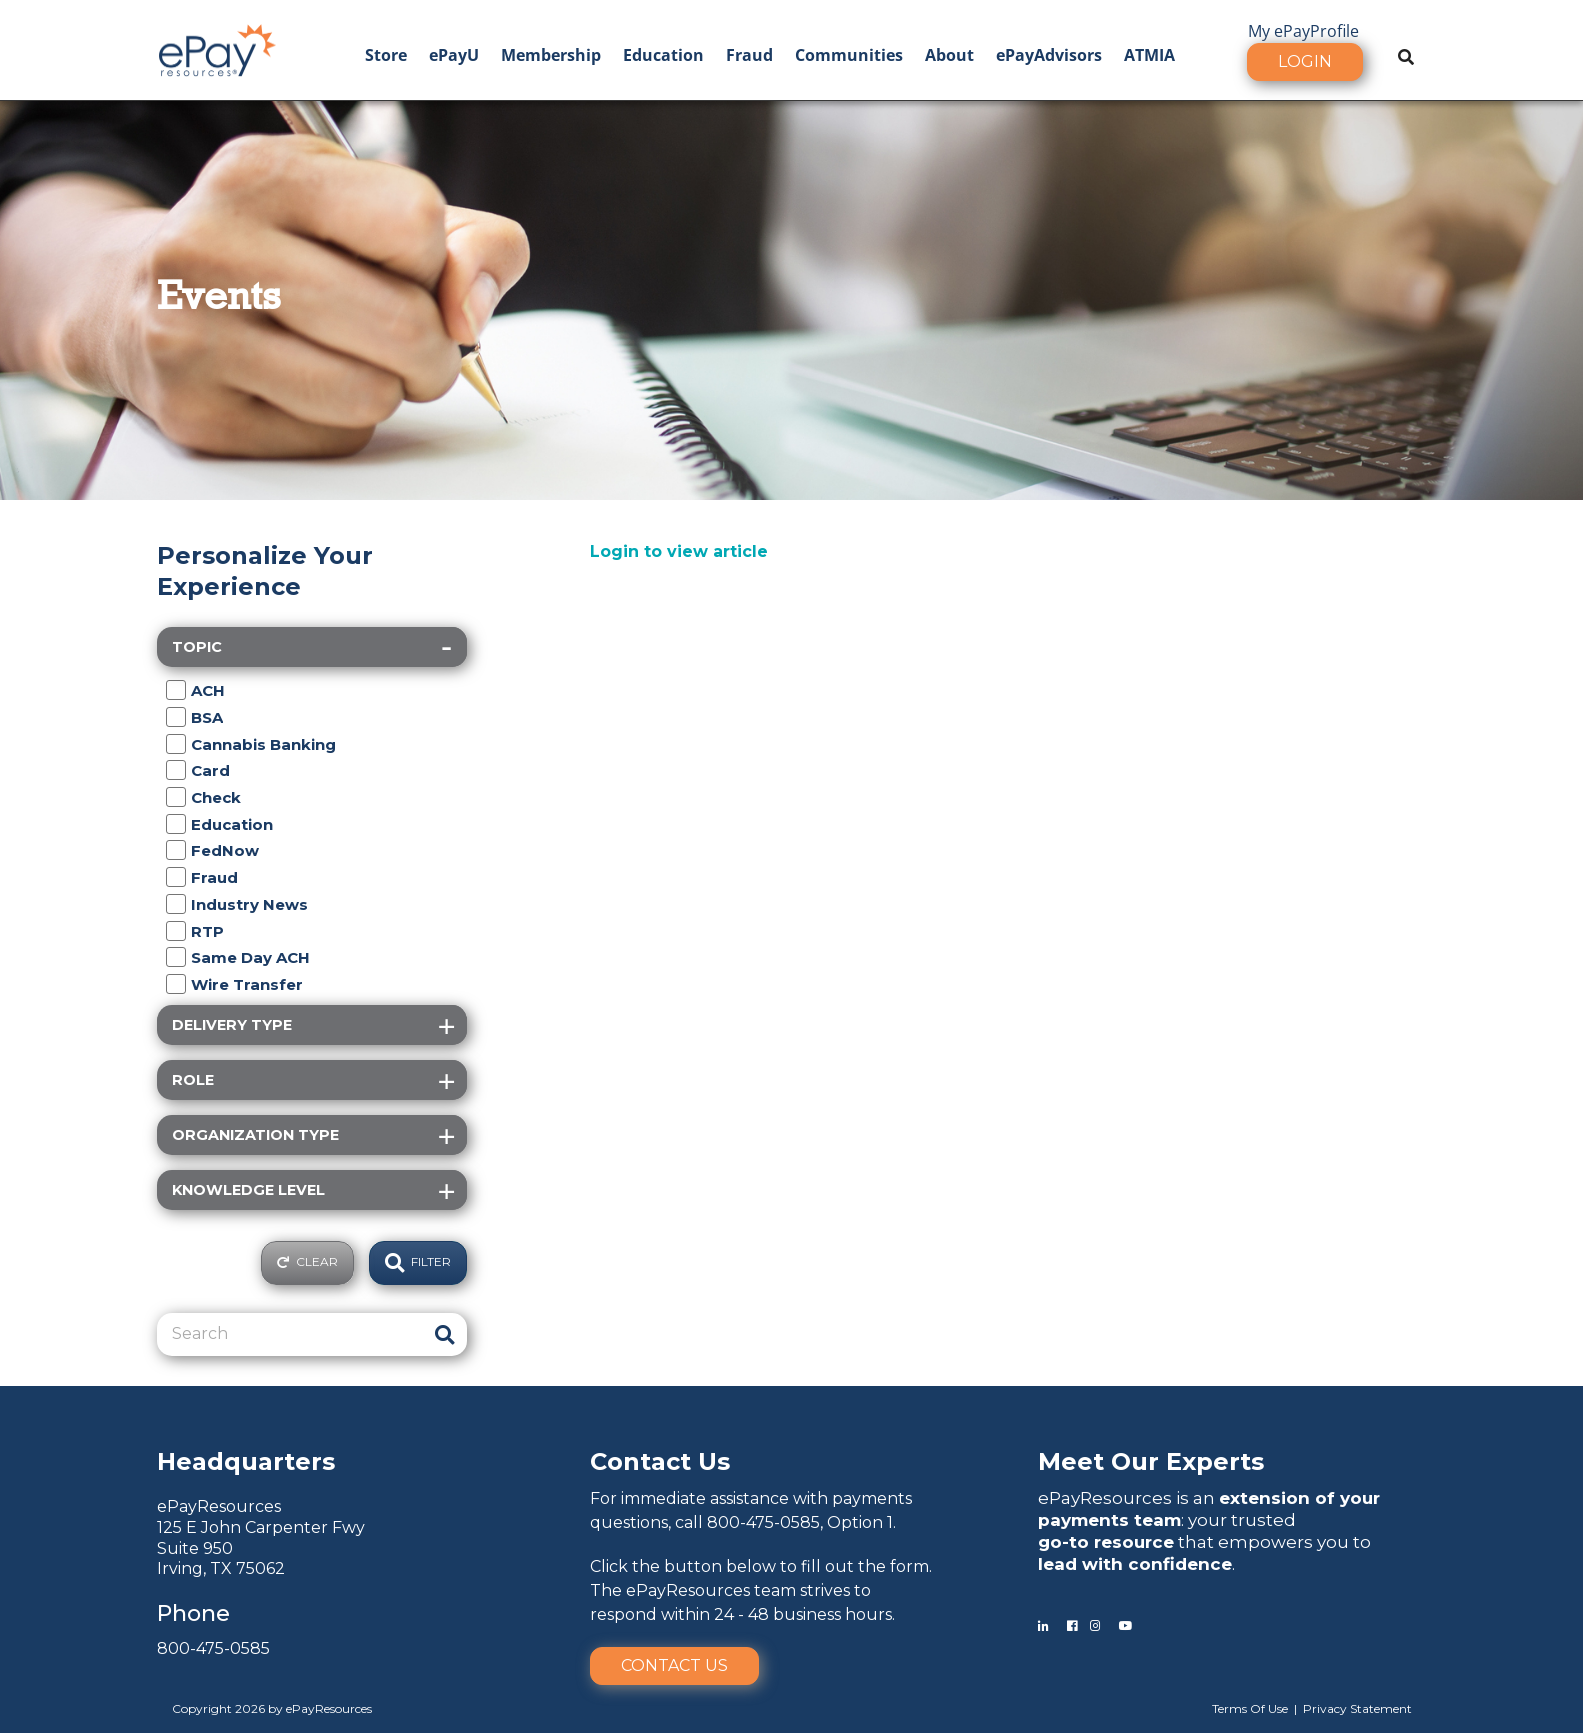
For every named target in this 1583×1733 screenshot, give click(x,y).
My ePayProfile (1303, 31)
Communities (849, 55)
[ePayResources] (217, 48)
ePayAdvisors (1049, 55)
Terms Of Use (1250, 1708)
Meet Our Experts (1151, 1461)
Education (663, 55)
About (949, 55)
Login (1305, 61)
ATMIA (1149, 55)
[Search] (289, 1334)
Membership (551, 55)
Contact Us (674, 1665)
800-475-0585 (213, 1648)
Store (386, 55)
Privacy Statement (1357, 1708)
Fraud (749, 55)
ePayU (454, 55)
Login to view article (679, 551)
